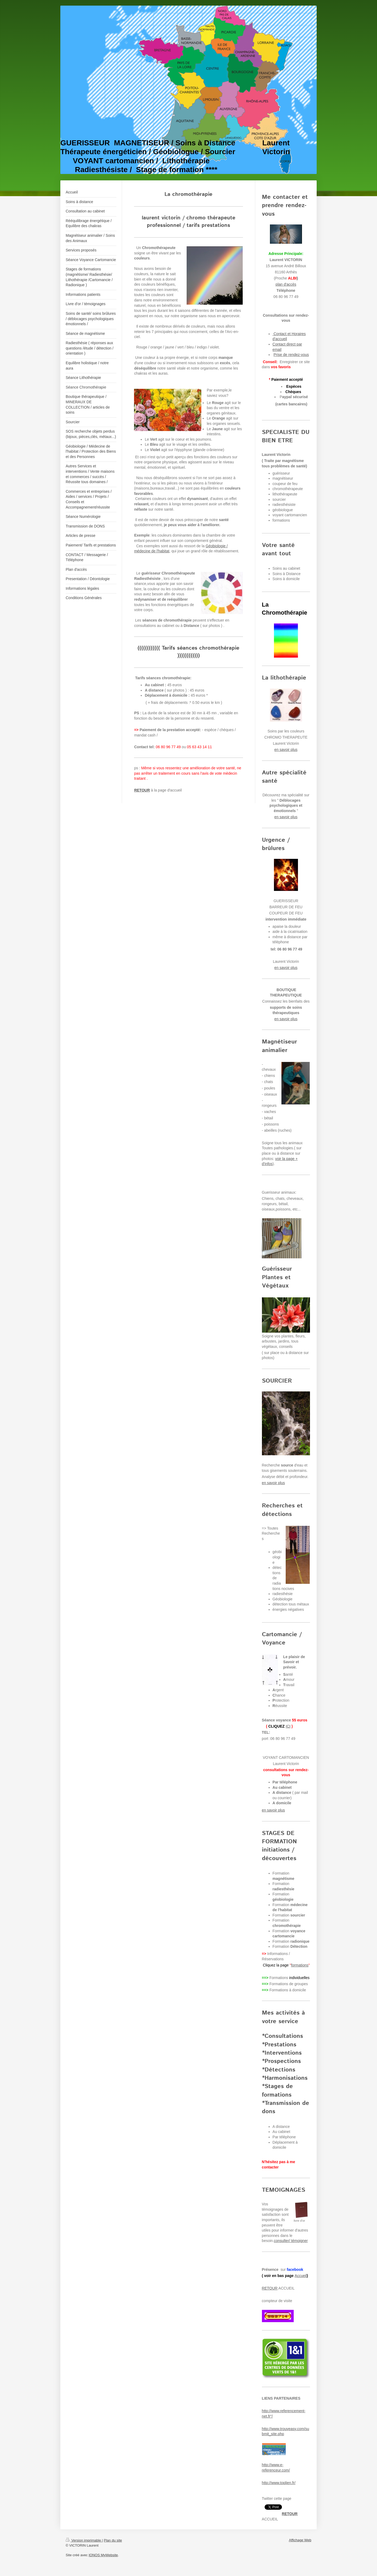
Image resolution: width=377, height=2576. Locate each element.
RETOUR (270, 2288)
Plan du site (113, 2540)
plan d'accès (286, 284)
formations (299, 1965)
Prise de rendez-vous (291, 354)
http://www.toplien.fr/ (279, 2483)
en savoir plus (285, 749)
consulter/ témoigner (291, 2241)
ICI (288, 1726)
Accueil (301, 2276)
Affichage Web (300, 2540)
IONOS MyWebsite (103, 2555)
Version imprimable (84, 2540)
